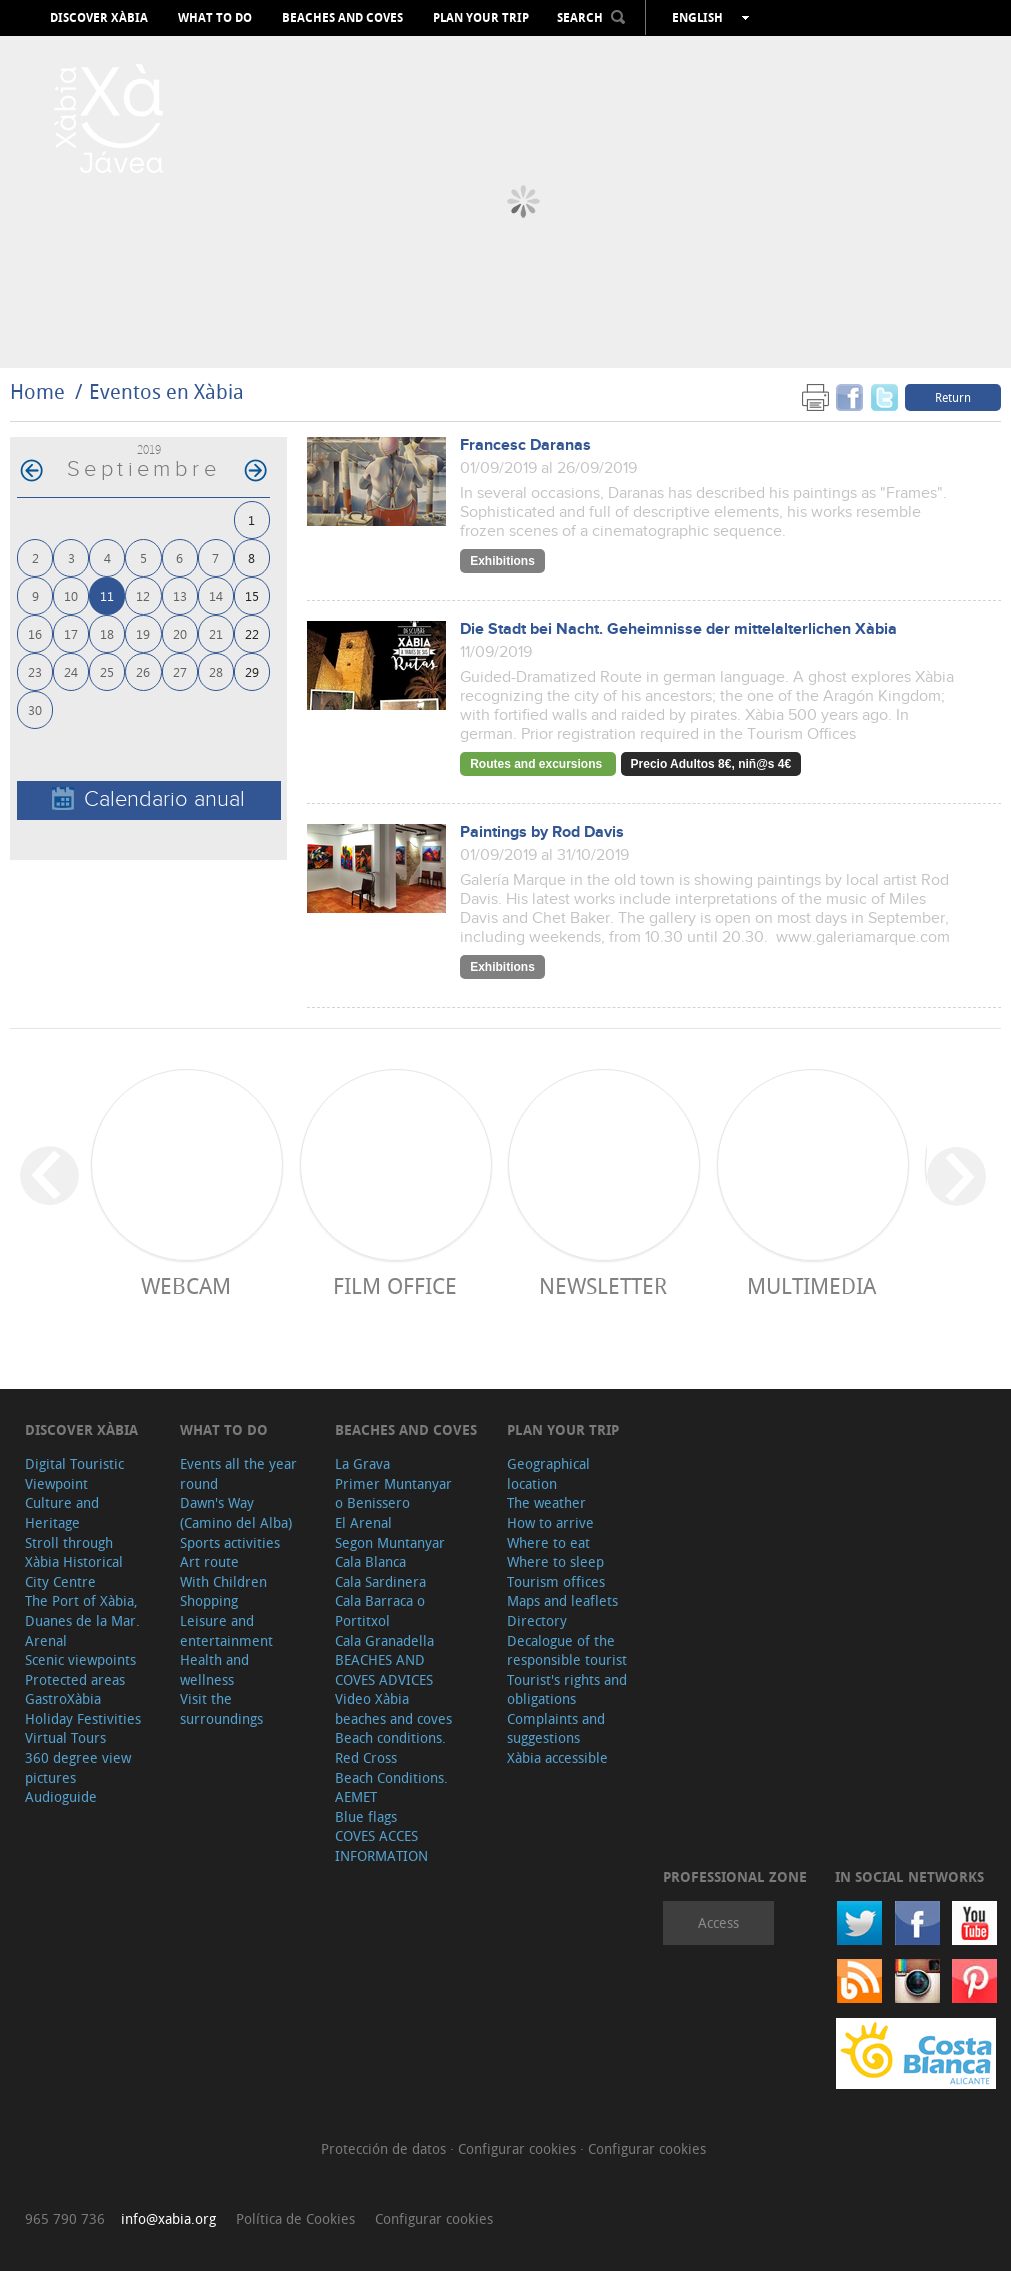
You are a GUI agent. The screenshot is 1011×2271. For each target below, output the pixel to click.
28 (216, 671)
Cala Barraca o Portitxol (380, 1610)
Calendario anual (148, 799)
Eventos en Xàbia (166, 391)
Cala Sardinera (380, 1581)
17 (71, 633)
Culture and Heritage (62, 1512)
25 (107, 671)
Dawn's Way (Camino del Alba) (236, 1512)
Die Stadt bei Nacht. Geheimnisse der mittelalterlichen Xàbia (678, 629)
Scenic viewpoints (80, 1659)
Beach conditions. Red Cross (390, 1747)
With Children (223, 1581)
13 (180, 595)
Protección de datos (385, 2148)
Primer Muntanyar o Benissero (393, 1493)
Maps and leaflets (562, 1600)
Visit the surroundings (221, 1708)
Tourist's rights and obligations (567, 1689)
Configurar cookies (519, 2148)
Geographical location (548, 1473)
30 (35, 709)
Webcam (186, 1285)
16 (35, 633)
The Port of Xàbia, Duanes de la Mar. (82, 1610)
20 (180, 633)
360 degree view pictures (78, 1767)
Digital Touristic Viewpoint (74, 1473)
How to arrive (550, 1522)
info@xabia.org (168, 2218)
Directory (537, 1620)
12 (143, 595)
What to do (215, 18)
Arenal (46, 1640)
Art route (209, 1561)
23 (35, 671)
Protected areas (75, 1679)
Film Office (395, 1285)
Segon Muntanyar (390, 1542)
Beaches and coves (342, 18)
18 (107, 633)
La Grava (362, 1463)
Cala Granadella (384, 1640)
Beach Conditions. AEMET (391, 1787)
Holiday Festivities (83, 1718)
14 (216, 595)
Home (37, 391)
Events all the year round (238, 1473)
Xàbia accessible (557, 1757)
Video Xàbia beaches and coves (393, 1708)
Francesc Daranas (525, 445)
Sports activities (230, 1542)
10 (71, 595)
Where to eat (548, 1542)
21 (216, 633)
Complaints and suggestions (556, 1728)
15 (252, 595)
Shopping (209, 1600)
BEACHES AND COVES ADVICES (384, 1669)
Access (718, 1922)
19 (143, 633)
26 (143, 671)
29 (252, 671)
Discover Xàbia (99, 18)
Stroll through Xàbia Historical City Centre (74, 1562)
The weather (546, 1502)
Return (953, 397)
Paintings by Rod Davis (542, 832)
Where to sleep (555, 1561)
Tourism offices (556, 1581)
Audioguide (61, 1796)
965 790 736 (65, 2218)
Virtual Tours (65, 1737)
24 (71, 671)
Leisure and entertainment (226, 1630)
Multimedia (811, 1285)
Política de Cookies (295, 2218)
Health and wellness (214, 1669)
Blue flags (366, 1816)
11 (107, 595)
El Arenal (363, 1522)
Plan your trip (481, 18)
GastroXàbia (63, 1698)
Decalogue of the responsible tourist (567, 1650)
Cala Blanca (370, 1561)
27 (180, 671)
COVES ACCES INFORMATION (381, 1845)
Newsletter (603, 1285)
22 (252, 633)
